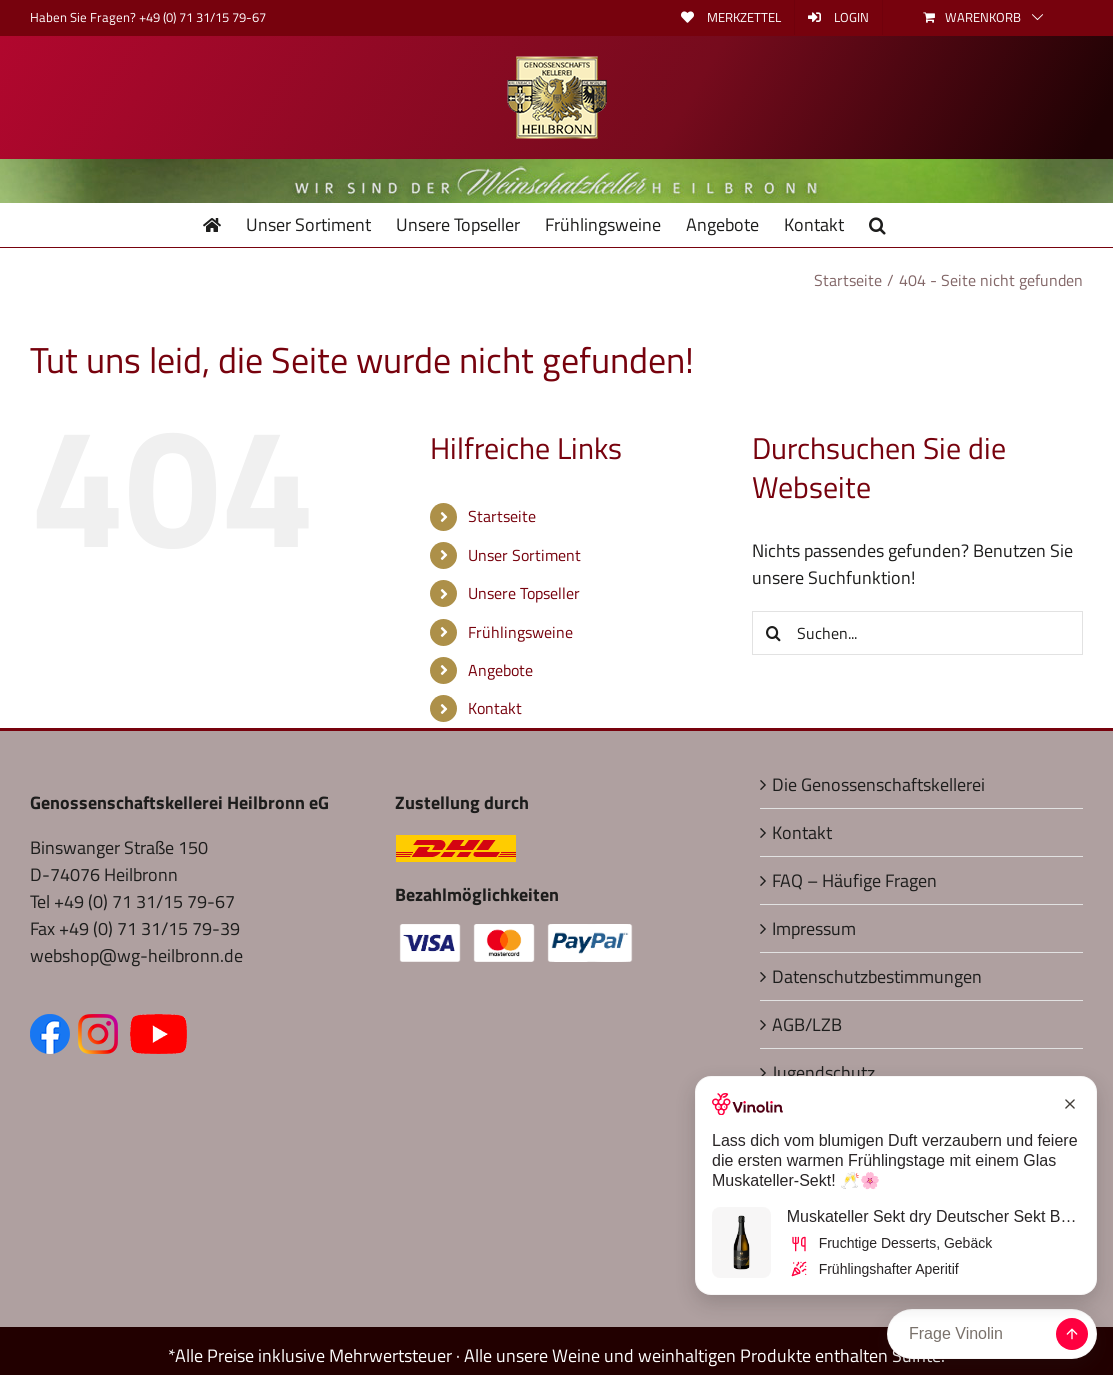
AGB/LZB (807, 1024)
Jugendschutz (823, 1072)
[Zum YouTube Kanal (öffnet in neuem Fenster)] (158, 1027)
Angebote (500, 670)
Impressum (814, 928)
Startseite (502, 516)
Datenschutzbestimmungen (877, 976)
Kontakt (495, 708)
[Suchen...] (917, 633)
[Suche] (774, 633)
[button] (877, 225)
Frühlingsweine (520, 632)
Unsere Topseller (524, 593)
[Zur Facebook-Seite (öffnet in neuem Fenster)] (54, 1027)
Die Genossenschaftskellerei (878, 784)
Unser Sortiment (524, 555)
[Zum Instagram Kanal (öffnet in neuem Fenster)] (102, 1027)
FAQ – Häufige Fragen (854, 880)
